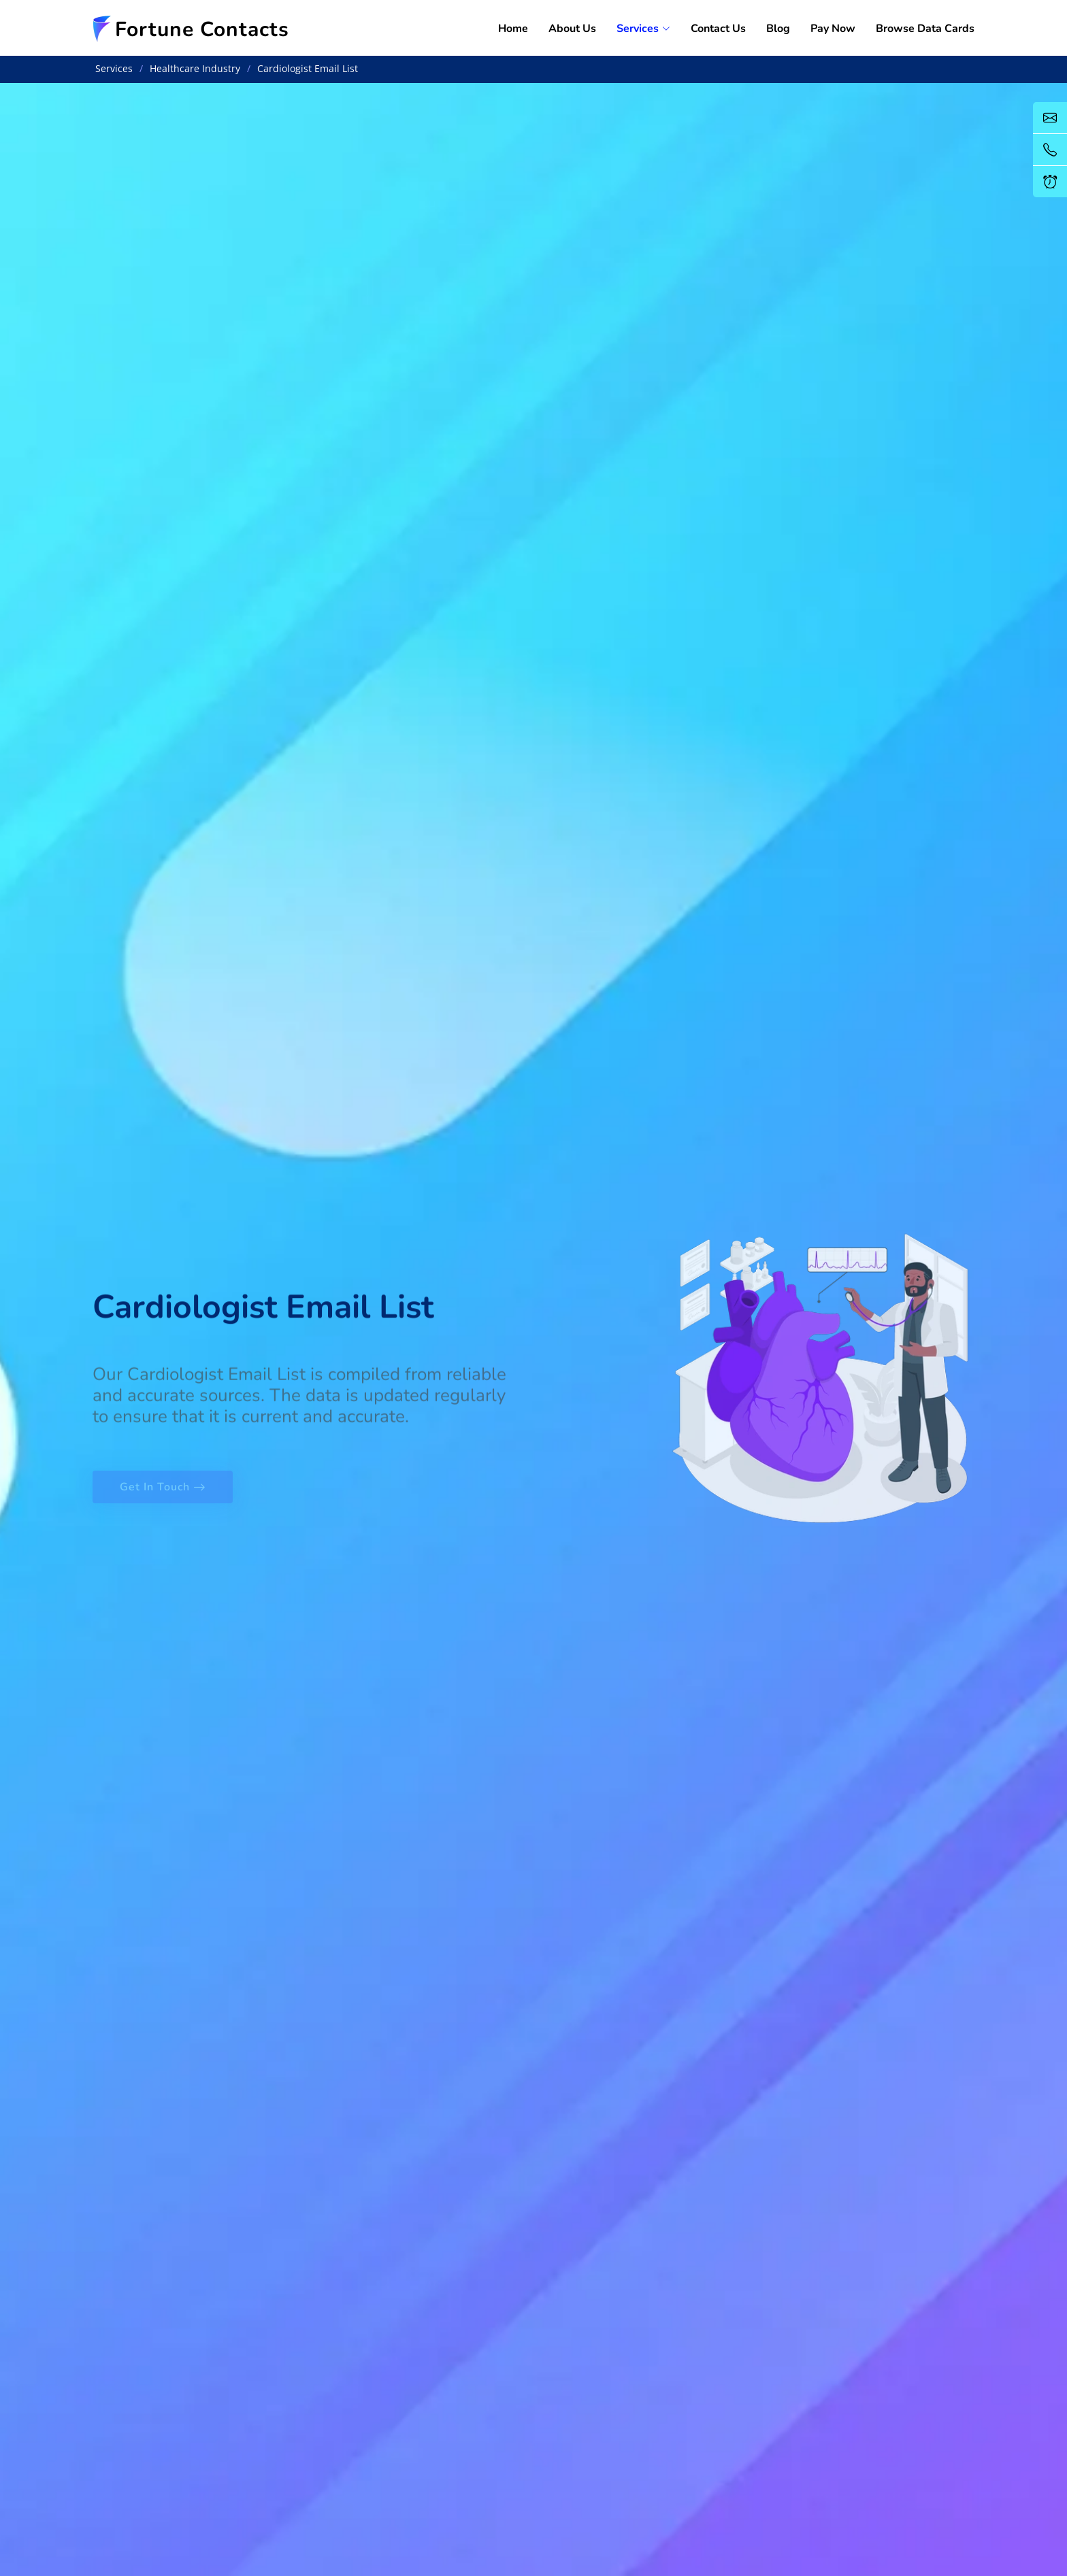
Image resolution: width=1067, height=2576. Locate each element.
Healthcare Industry (195, 68)
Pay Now (832, 28)
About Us (572, 28)
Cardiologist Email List (307, 68)
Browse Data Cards (925, 28)
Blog (778, 28)
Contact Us (718, 28)
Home (513, 28)
